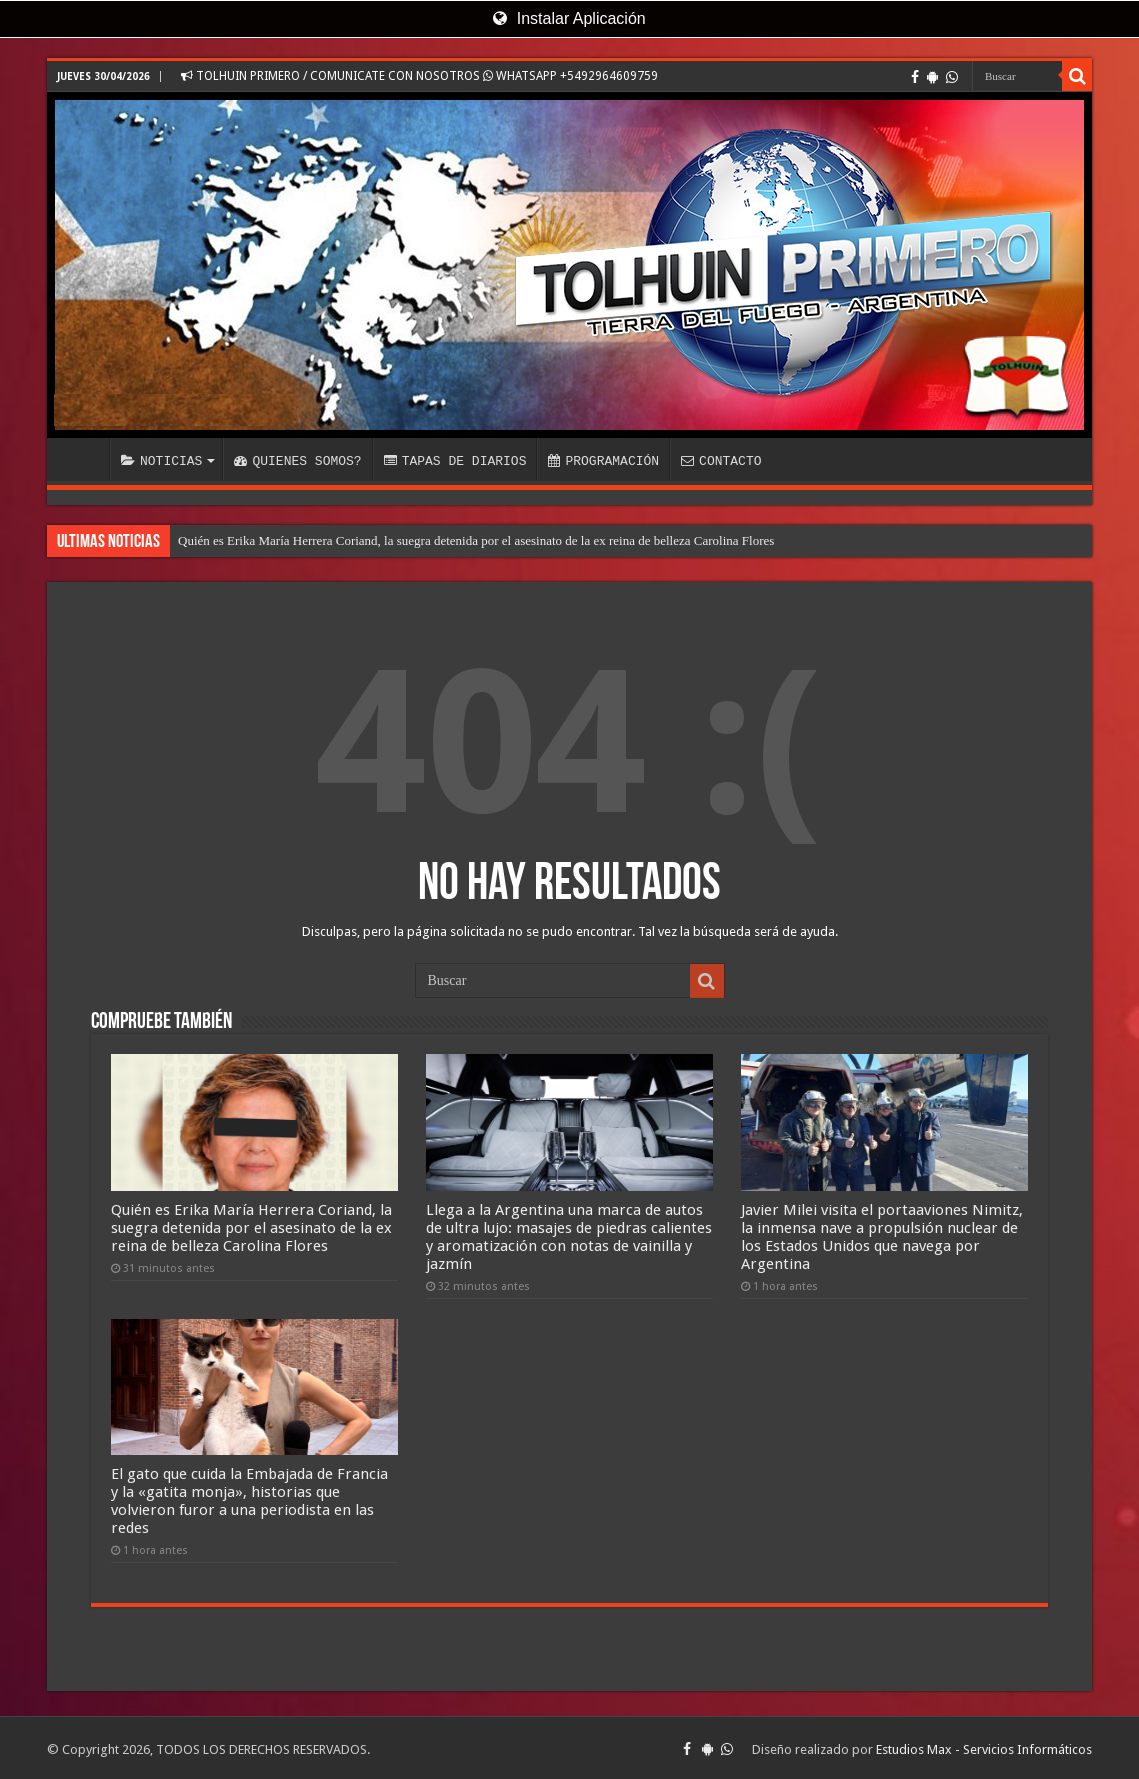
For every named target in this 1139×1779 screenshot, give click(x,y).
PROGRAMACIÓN (603, 461)
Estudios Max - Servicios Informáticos (984, 1746)
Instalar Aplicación (569, 18)
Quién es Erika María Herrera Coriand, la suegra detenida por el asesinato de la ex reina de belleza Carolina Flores (476, 540)
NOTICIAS (161, 461)
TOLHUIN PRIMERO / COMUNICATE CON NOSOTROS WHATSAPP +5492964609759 (419, 76)
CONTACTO (721, 461)
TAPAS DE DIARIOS (455, 461)
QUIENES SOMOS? (297, 461)
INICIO (83, 459)
